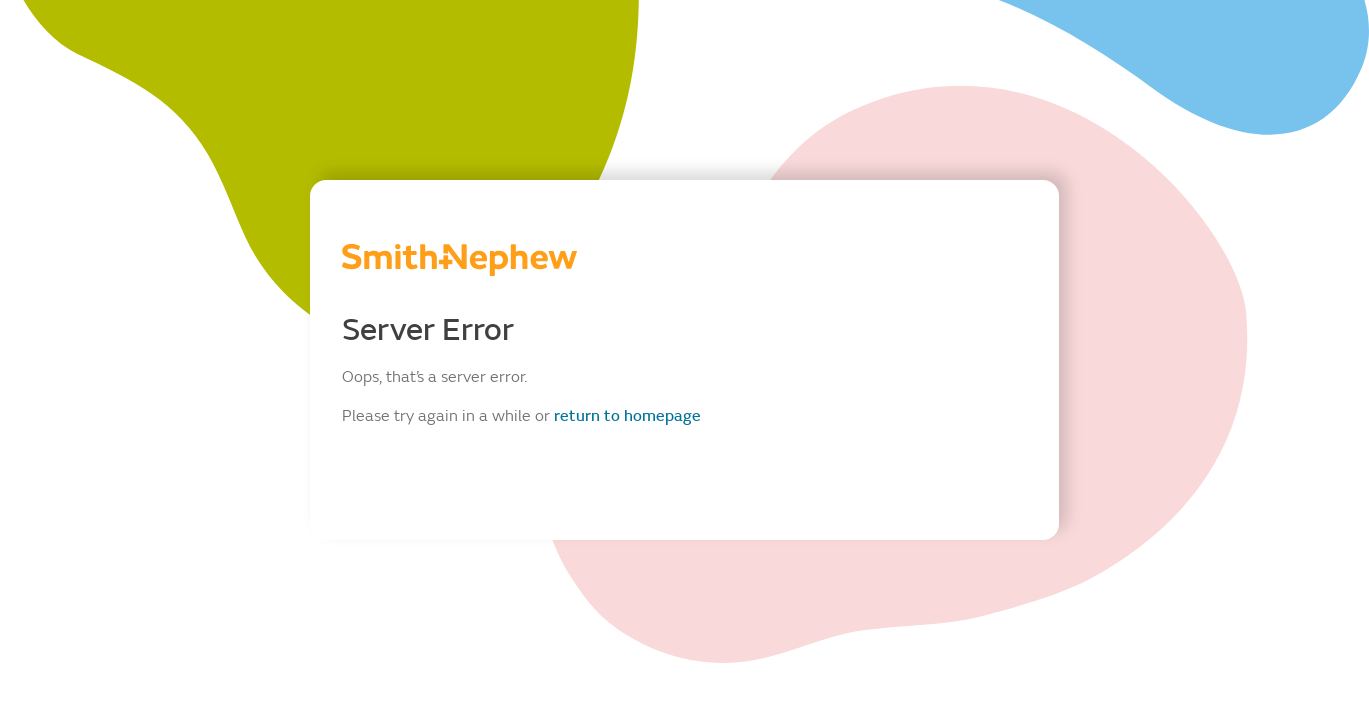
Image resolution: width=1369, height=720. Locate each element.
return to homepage (627, 416)
